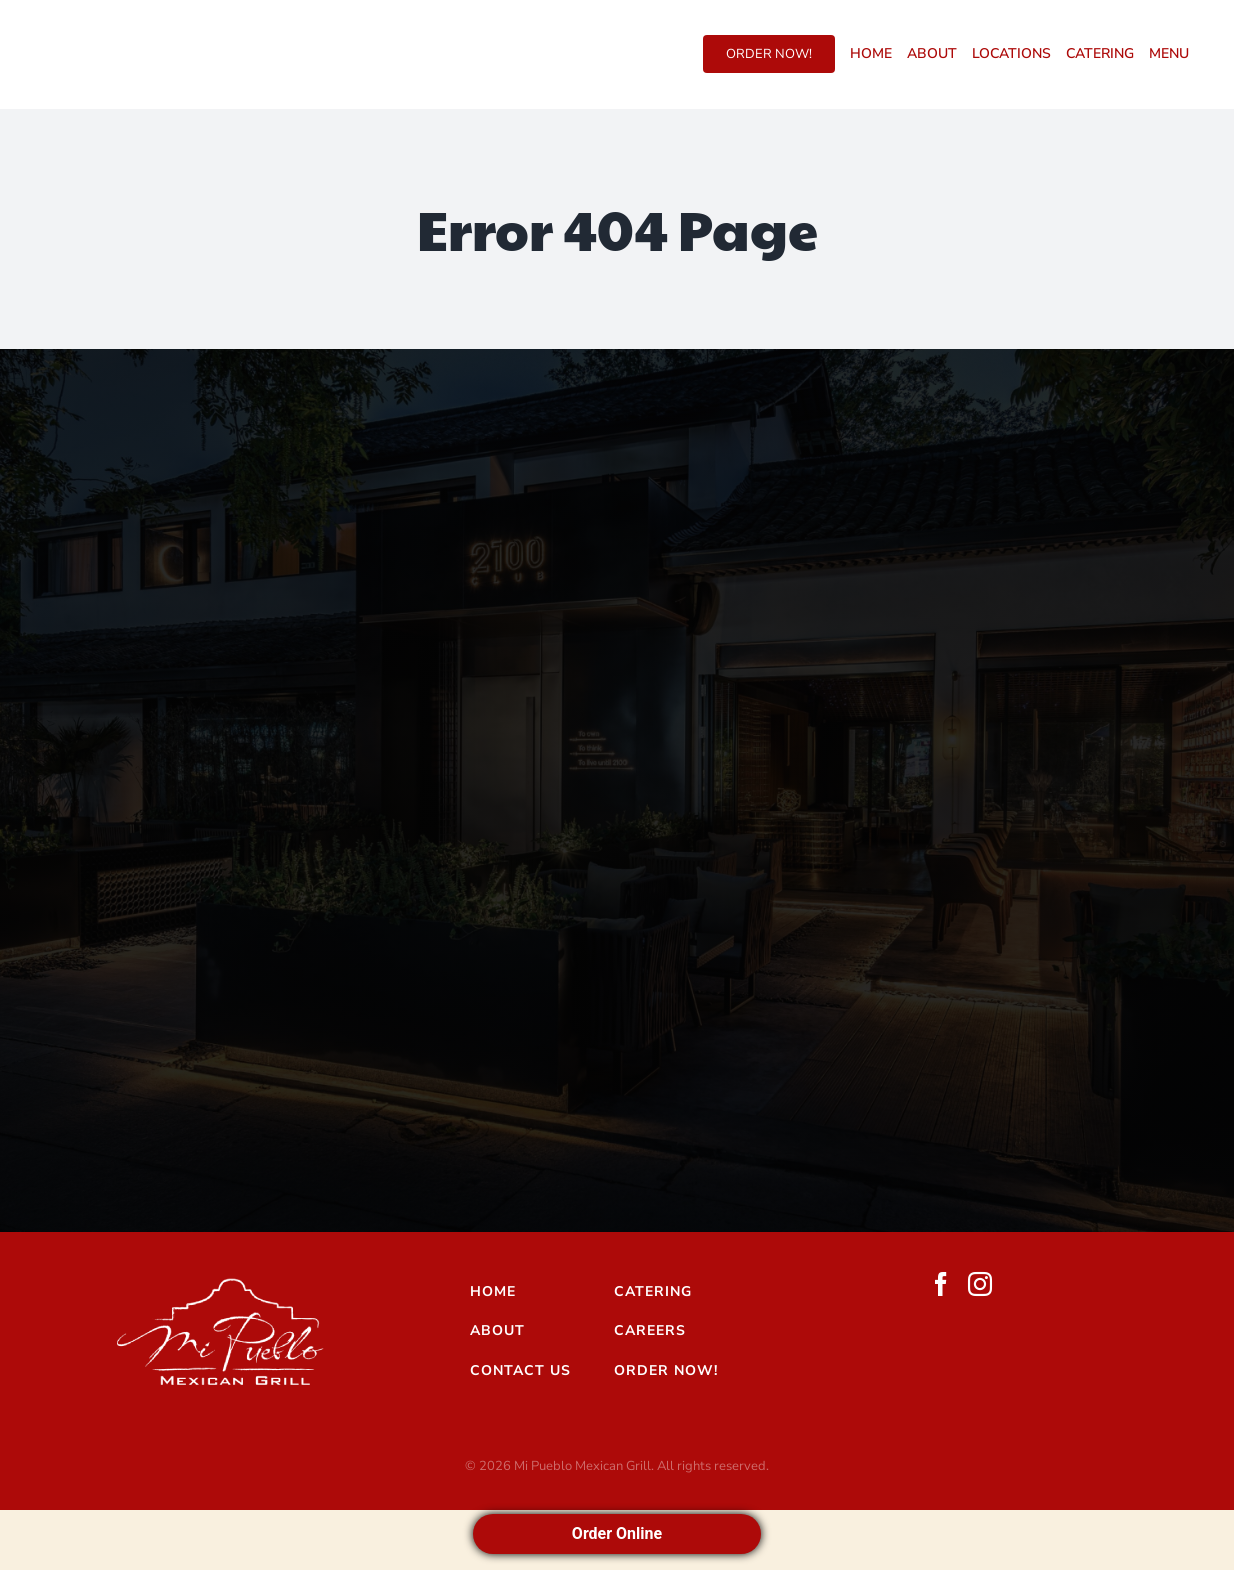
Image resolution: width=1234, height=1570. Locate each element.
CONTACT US (520, 1370)
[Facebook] (941, 1284)
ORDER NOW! (666, 1370)
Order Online (617, 1533)
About (497, 1330)
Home (493, 1291)
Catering (653, 1291)
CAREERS (650, 1330)
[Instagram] (980, 1284)
